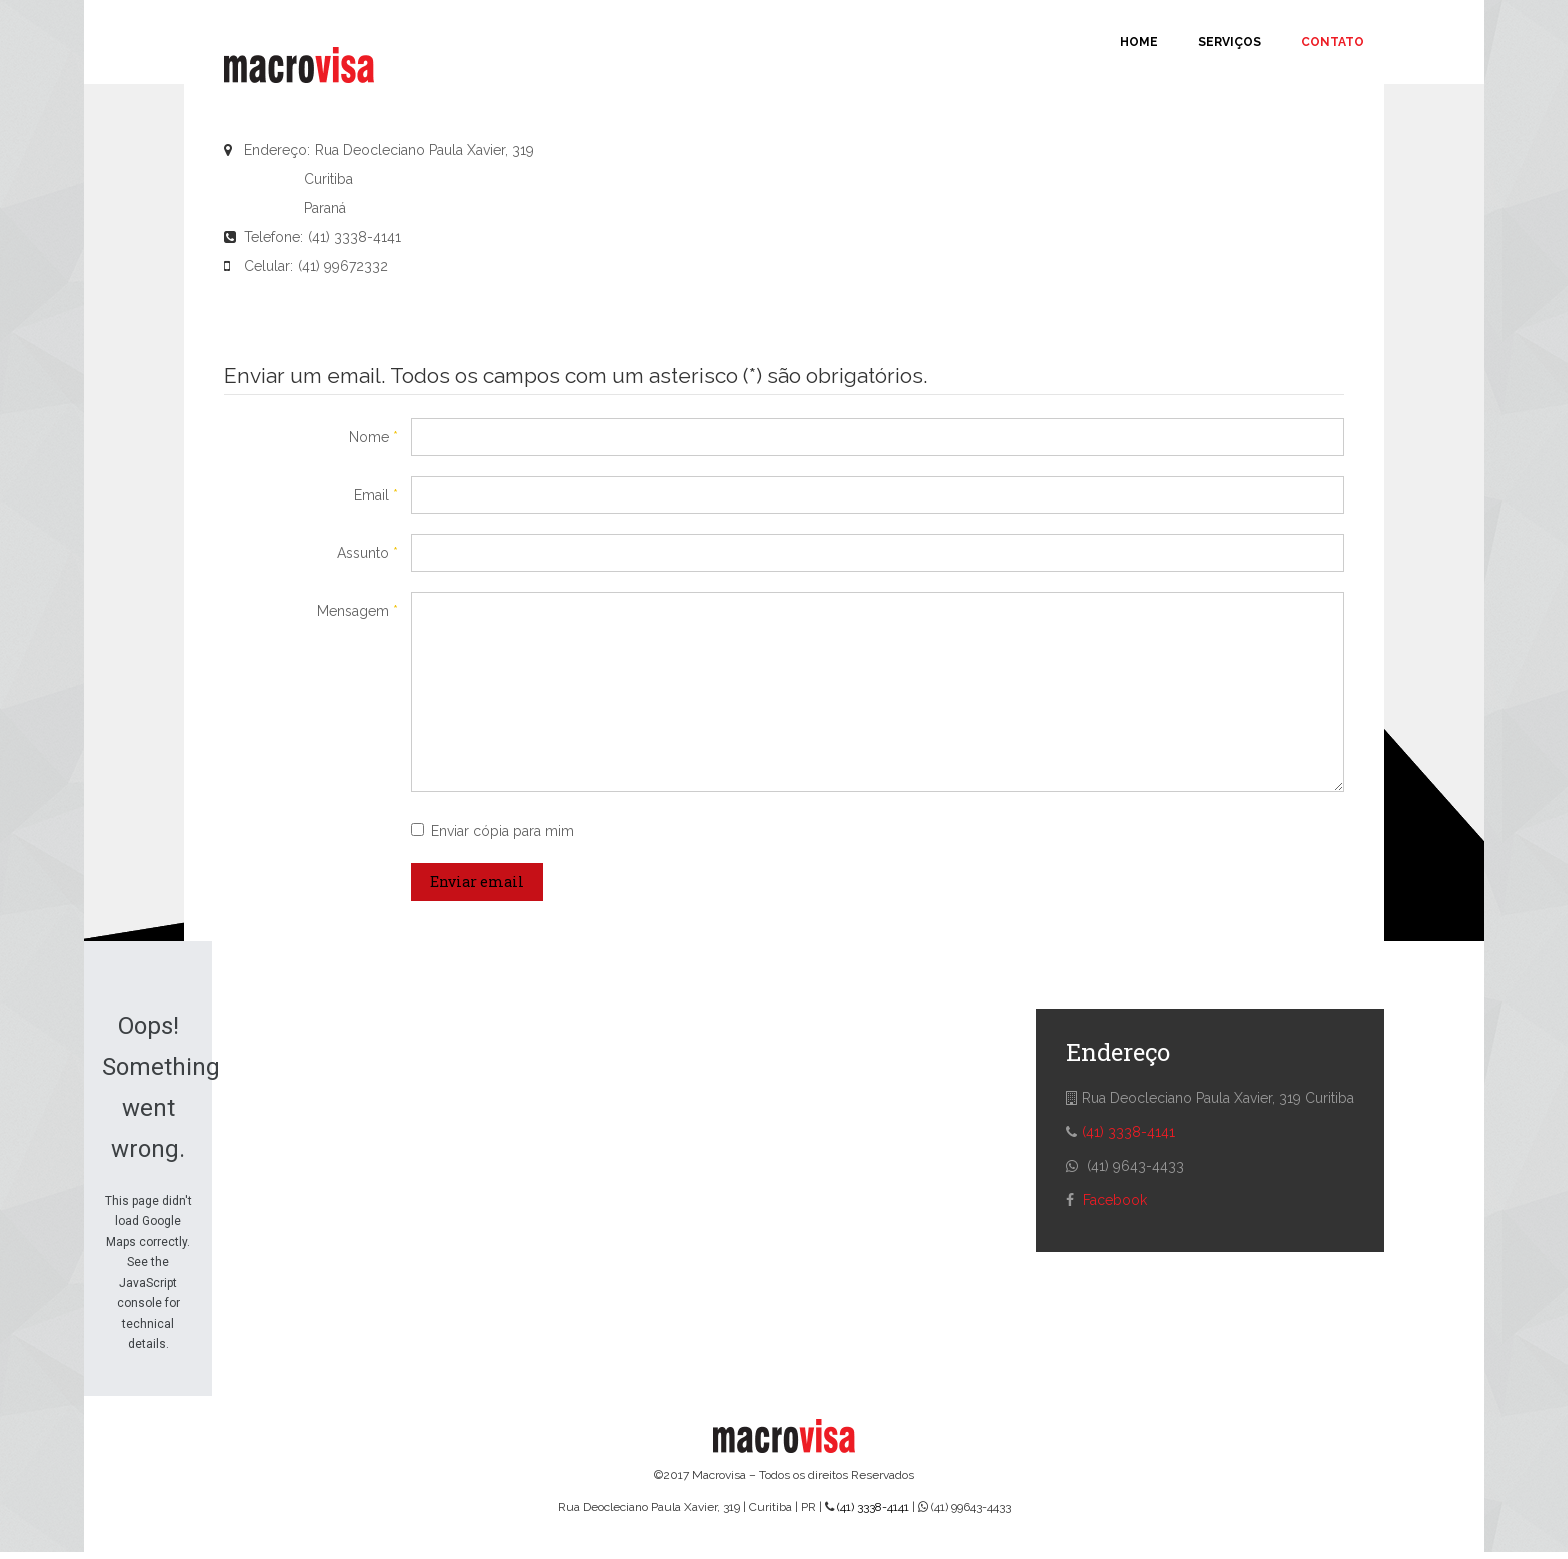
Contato (1332, 42)
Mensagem (357, 611)
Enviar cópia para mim (502, 831)
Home (1139, 42)
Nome (373, 437)
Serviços (1229, 42)
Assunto (367, 553)
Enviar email (477, 881)
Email (376, 495)
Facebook (1115, 1200)
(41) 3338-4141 (1128, 1132)
